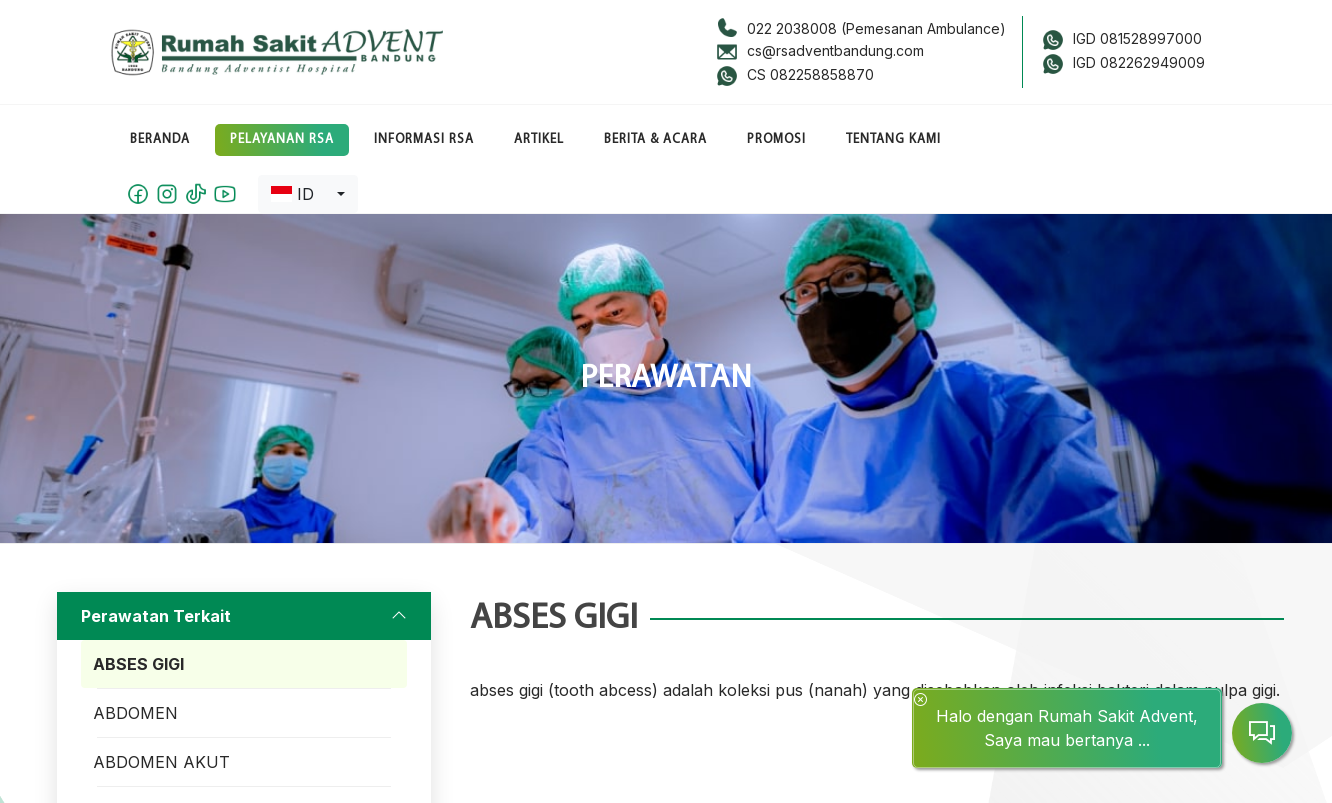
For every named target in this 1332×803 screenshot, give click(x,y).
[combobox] (308, 194)
